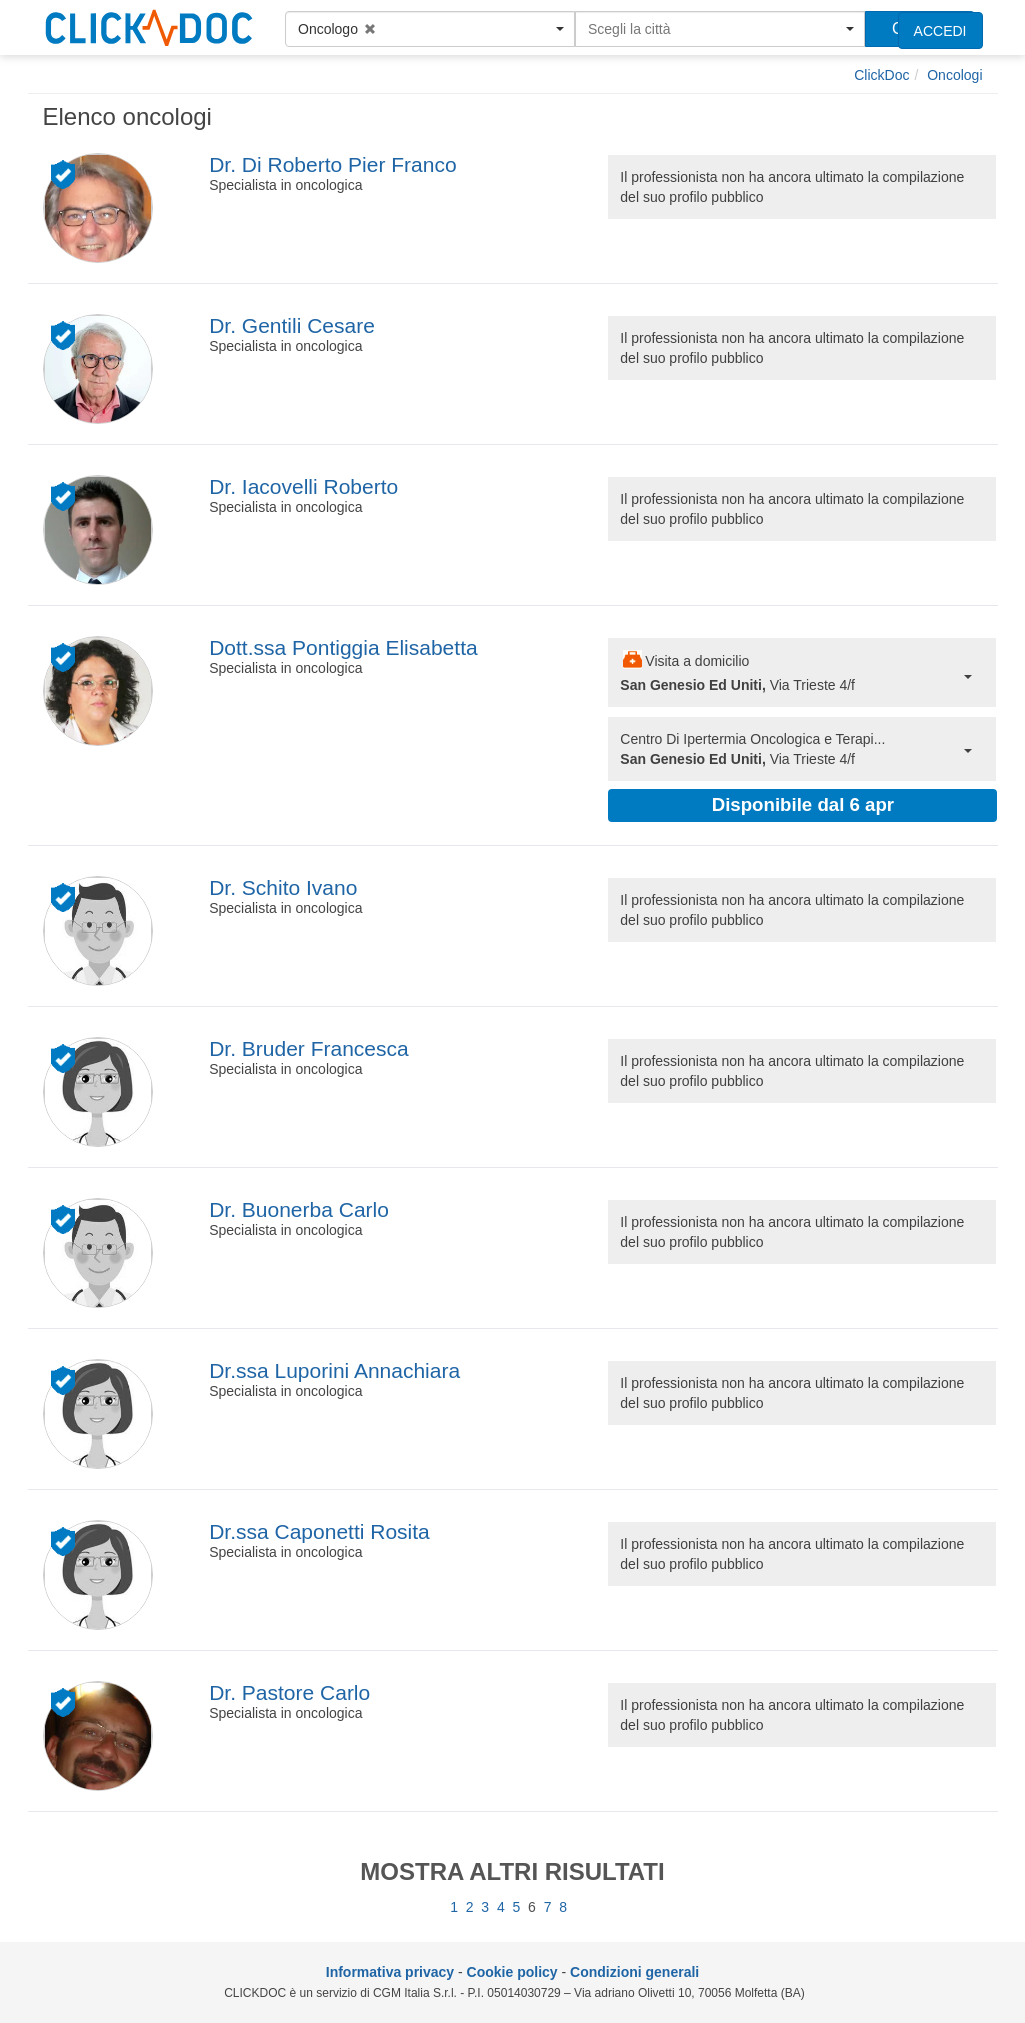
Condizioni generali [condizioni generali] (634, 1972)
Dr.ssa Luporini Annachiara (334, 1370)
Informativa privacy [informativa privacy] (390, 1972)
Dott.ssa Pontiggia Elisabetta (343, 647)
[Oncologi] (954, 75)
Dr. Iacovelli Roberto (303, 486)
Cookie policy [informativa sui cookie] (512, 1972)
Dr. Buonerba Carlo (299, 1209)
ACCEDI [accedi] (940, 31)
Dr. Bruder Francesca (309, 1048)
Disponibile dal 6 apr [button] (803, 804)
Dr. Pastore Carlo (289, 1692)
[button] (430, 29)
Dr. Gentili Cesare (292, 325)
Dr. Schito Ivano (283, 887)
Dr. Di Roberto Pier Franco (332, 164)
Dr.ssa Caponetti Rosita (319, 1531)
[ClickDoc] (881, 75)
